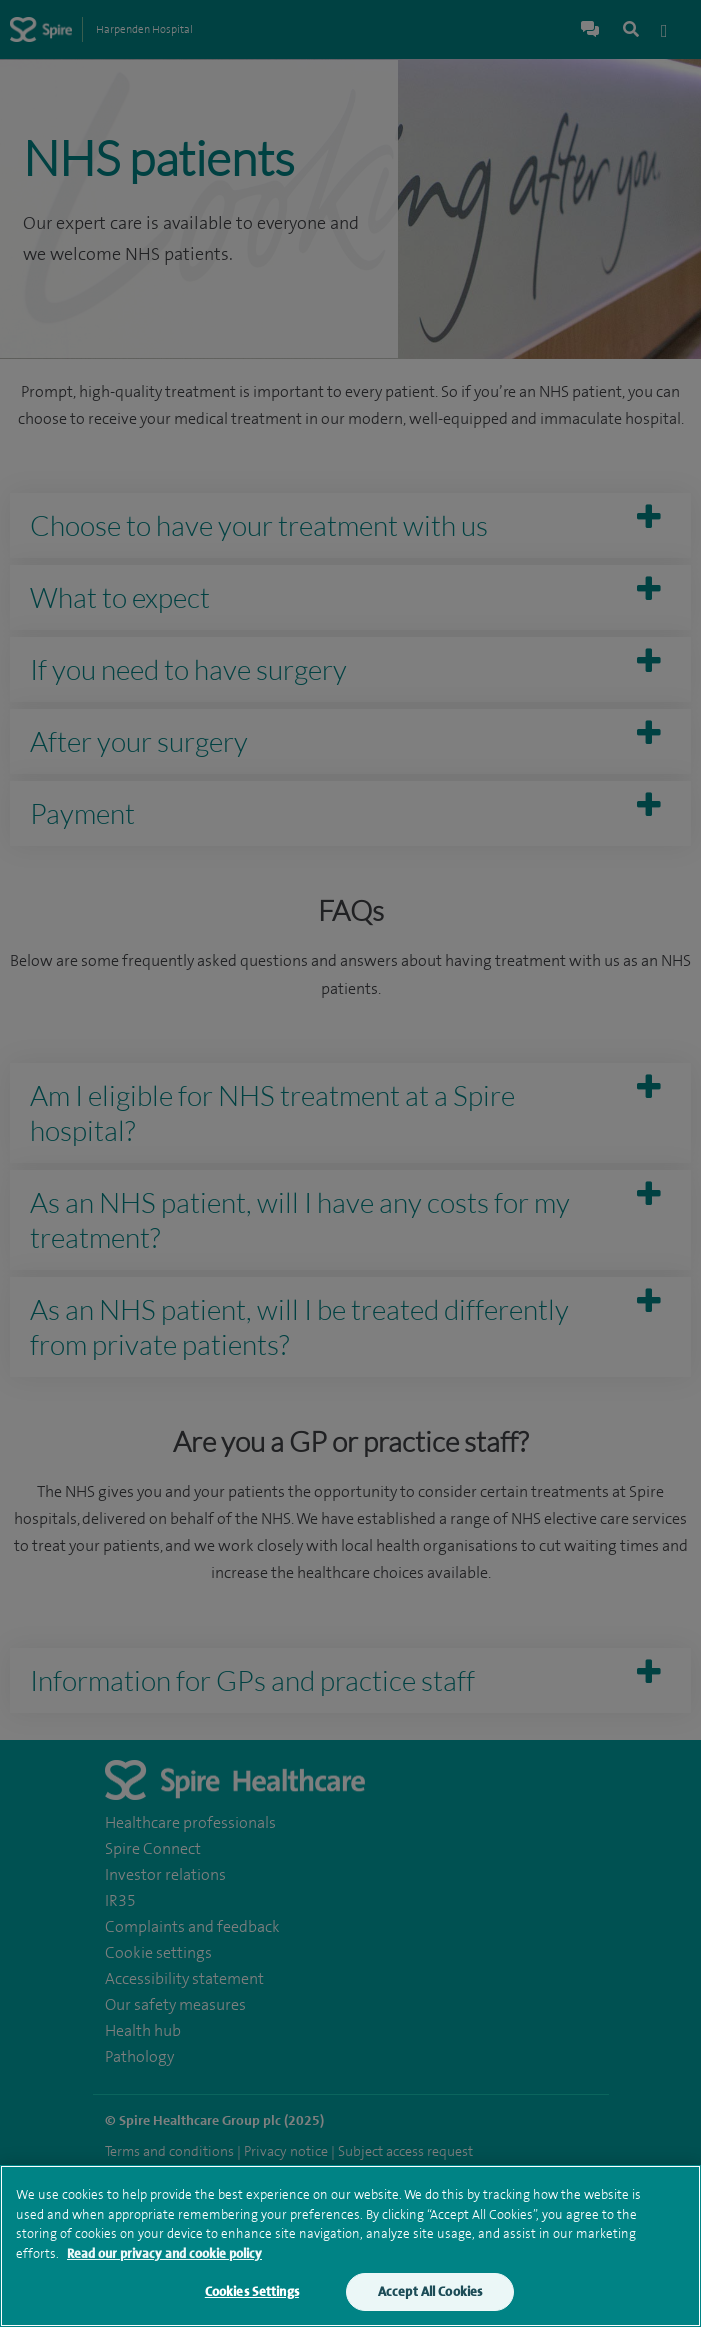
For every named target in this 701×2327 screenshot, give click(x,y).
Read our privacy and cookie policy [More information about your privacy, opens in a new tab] (164, 2256)
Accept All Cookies (430, 2294)
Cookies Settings (252, 2294)
